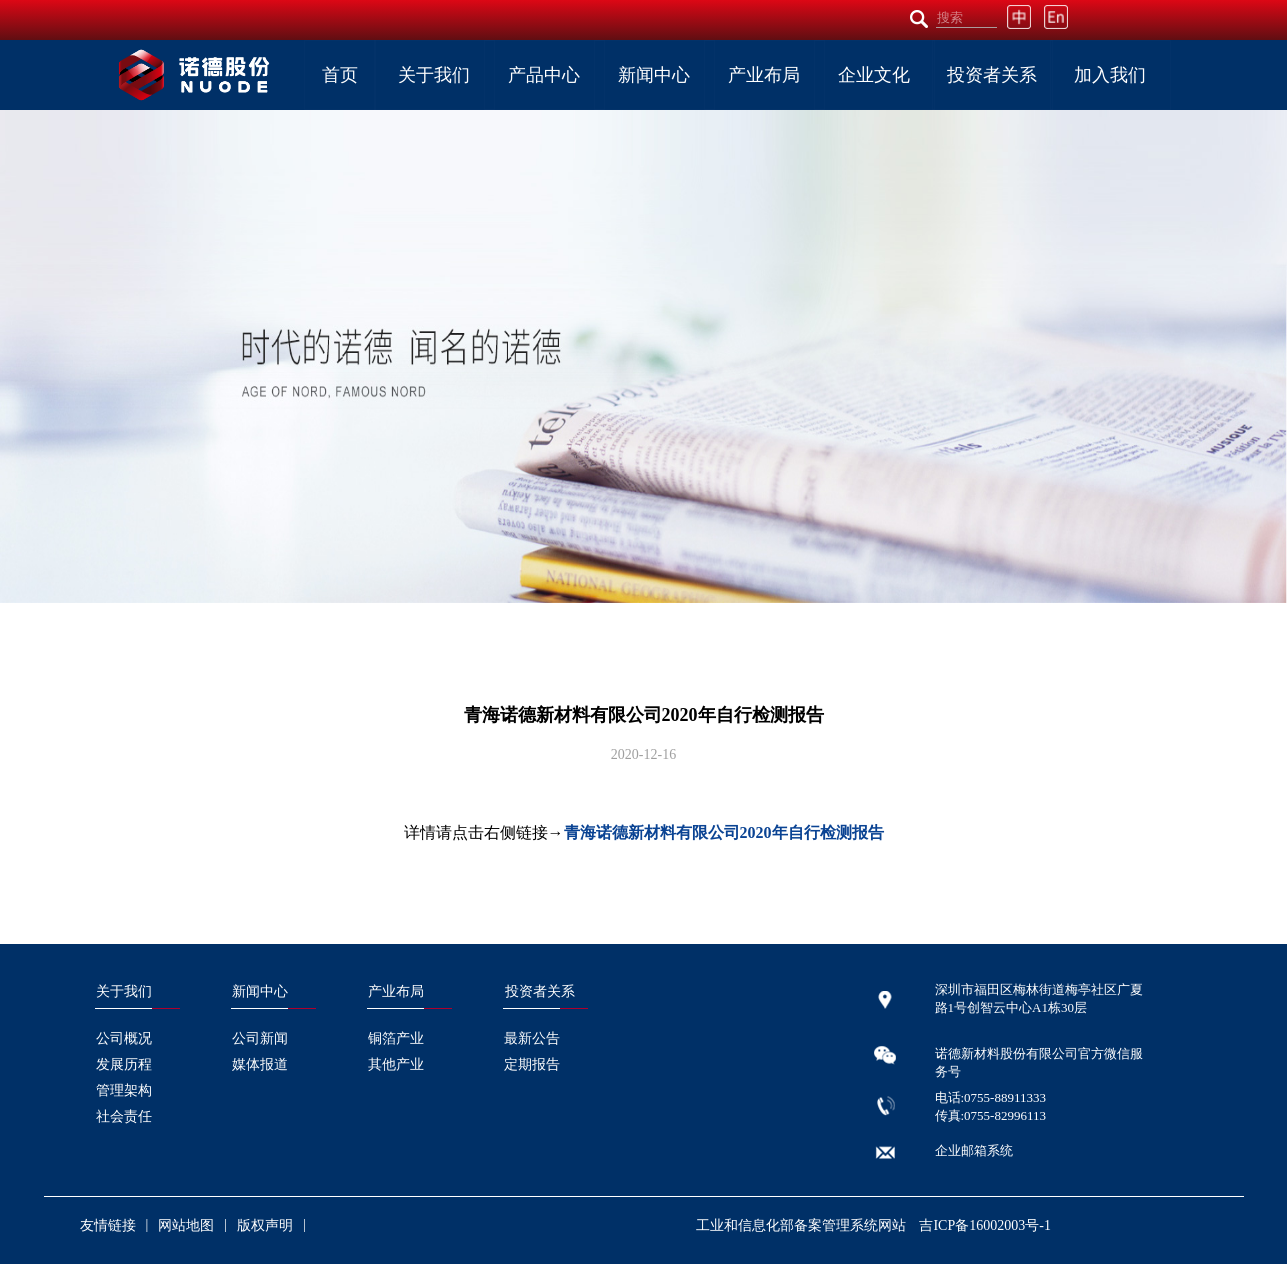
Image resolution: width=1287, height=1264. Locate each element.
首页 (340, 75)
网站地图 (186, 1225)
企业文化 (874, 75)
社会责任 (124, 1116)
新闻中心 (654, 75)
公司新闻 (260, 1038)
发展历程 (124, 1064)
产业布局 (764, 75)
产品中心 (544, 75)
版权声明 (265, 1225)
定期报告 (532, 1064)
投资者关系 (992, 75)
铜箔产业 (396, 1038)
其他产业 (396, 1064)
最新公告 (532, 1038)
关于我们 (434, 75)
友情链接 (108, 1225)
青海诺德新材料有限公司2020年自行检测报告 (724, 832)
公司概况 (124, 1038)
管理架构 (124, 1090)
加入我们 (1110, 75)
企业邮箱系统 (974, 1150)
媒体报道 (260, 1064)
